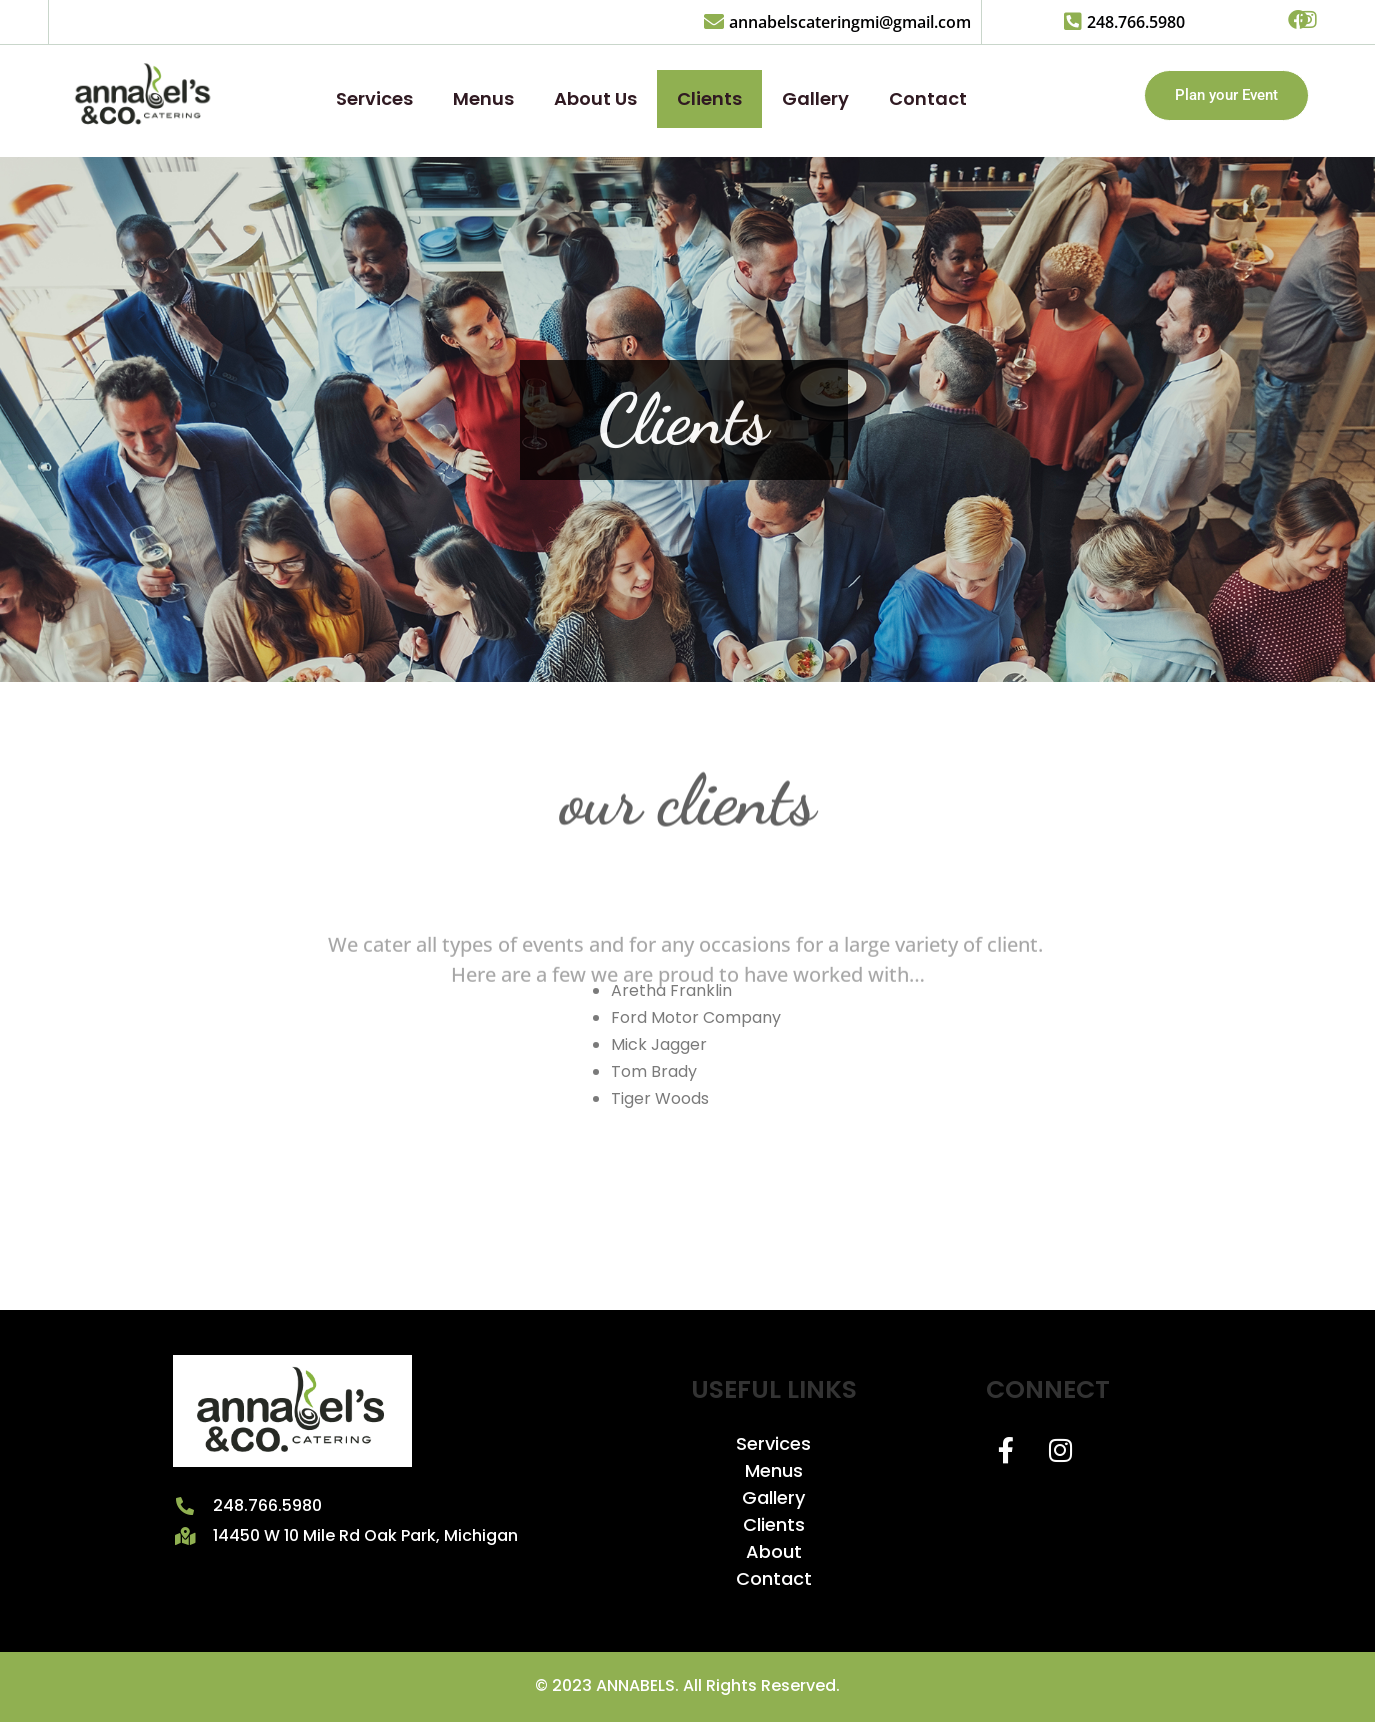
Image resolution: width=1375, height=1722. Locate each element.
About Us (595, 98)
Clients (709, 98)
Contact (928, 98)
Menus (483, 98)
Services (374, 98)
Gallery (815, 98)
